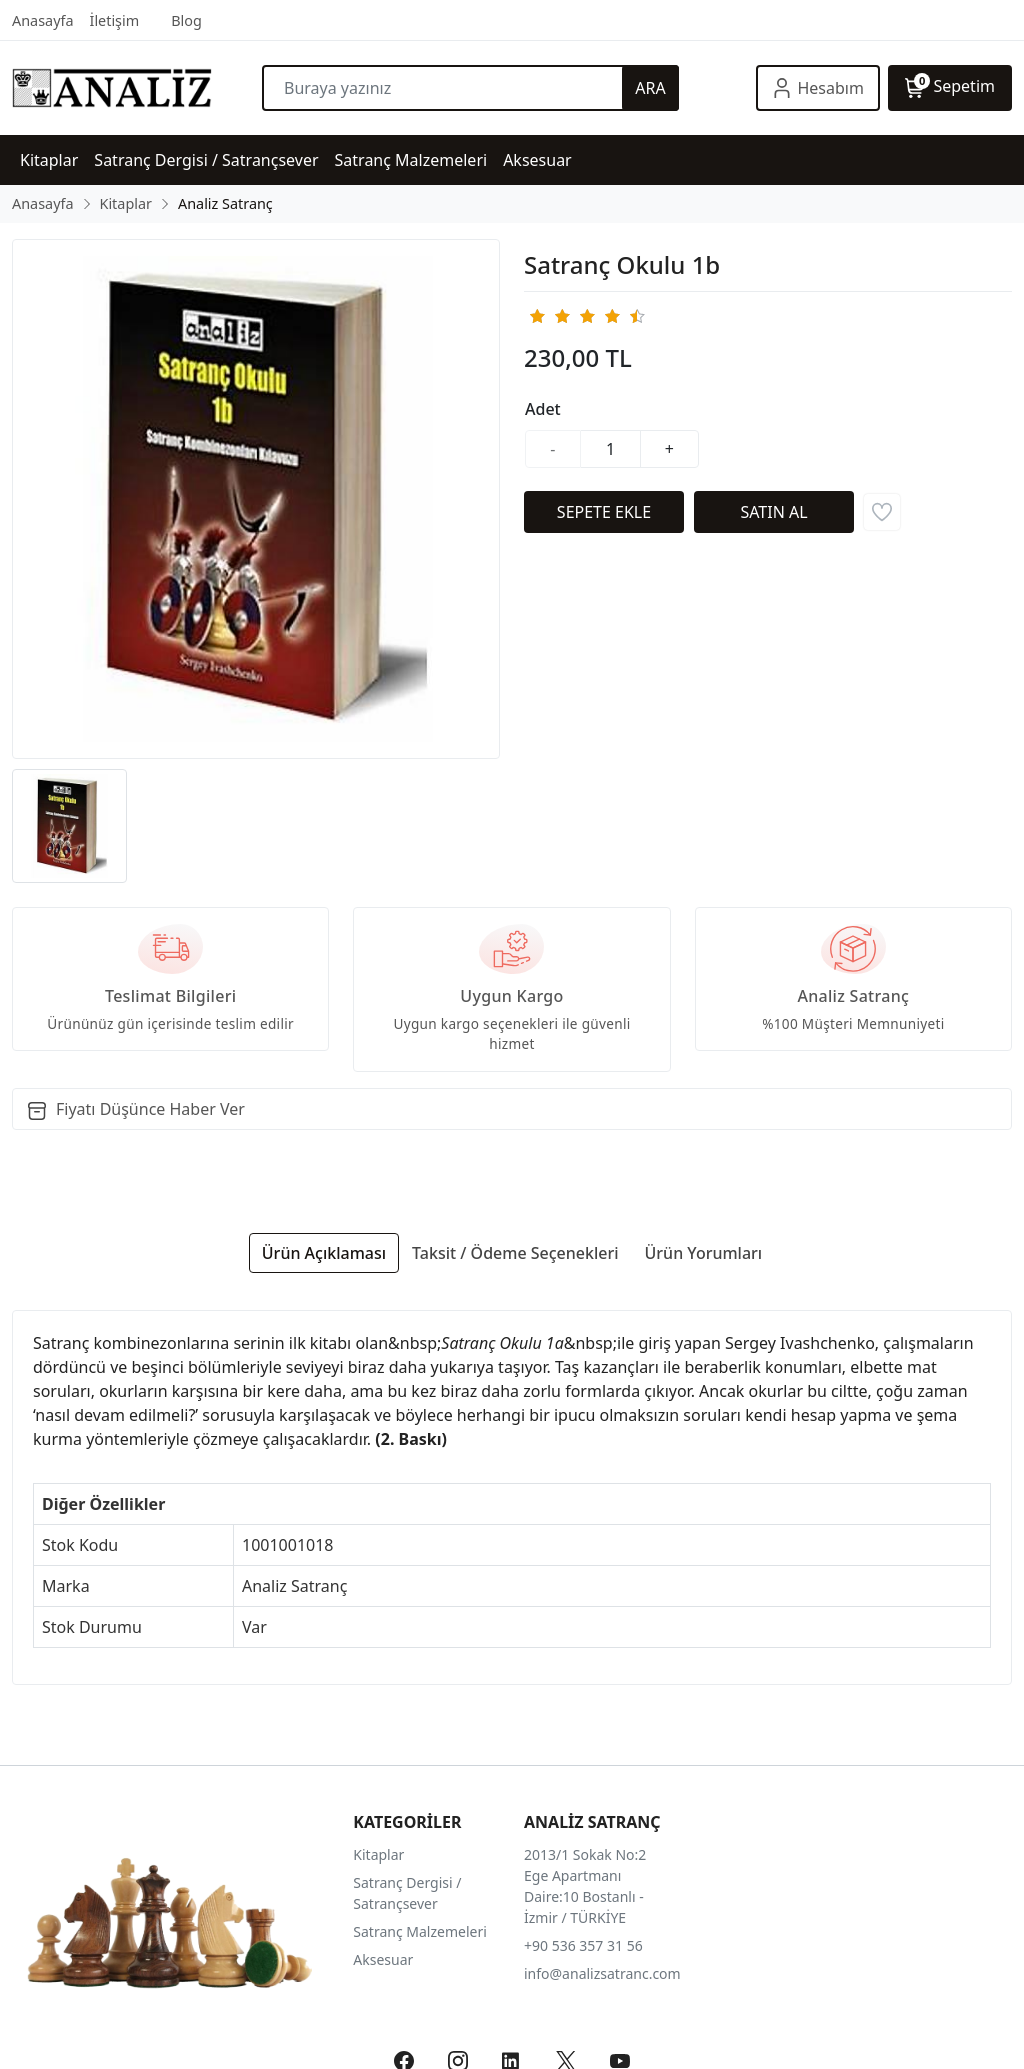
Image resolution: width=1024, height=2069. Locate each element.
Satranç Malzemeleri (420, 1931)
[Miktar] (611, 449)
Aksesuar (383, 1959)
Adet (543, 409)
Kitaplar (378, 1854)
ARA (650, 88)
